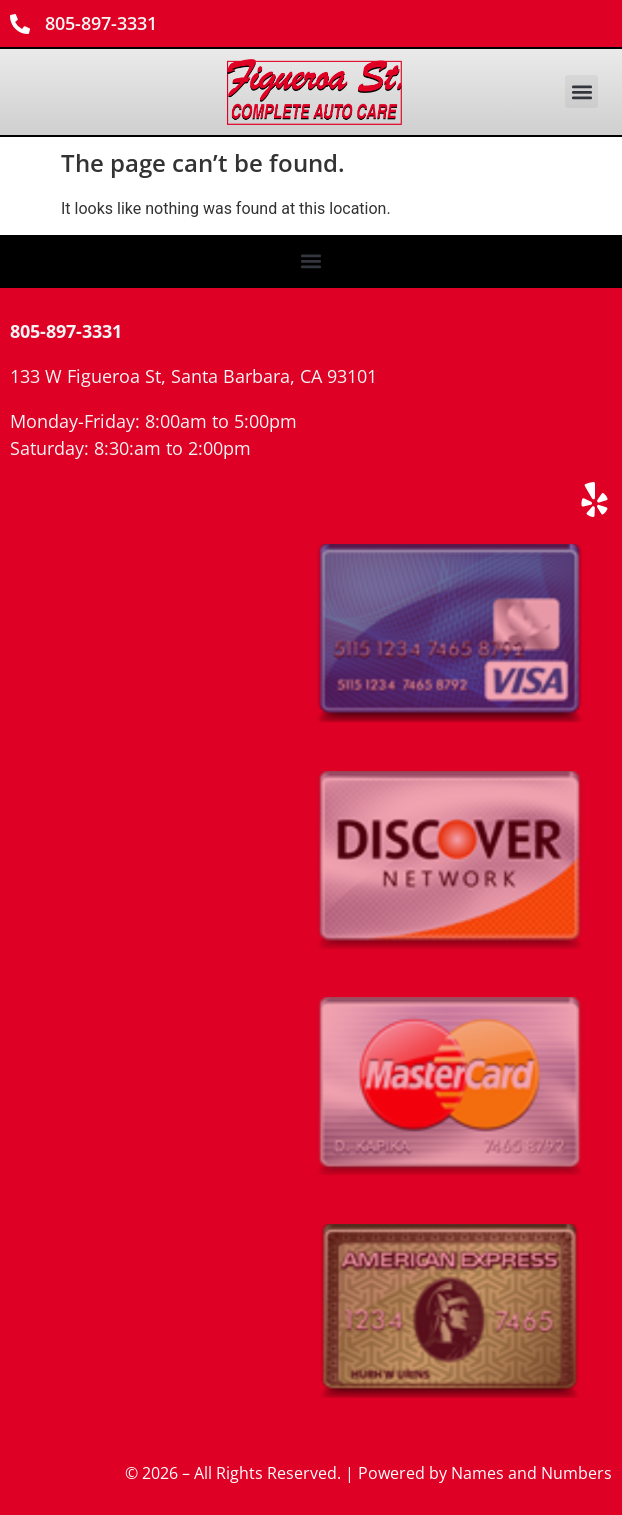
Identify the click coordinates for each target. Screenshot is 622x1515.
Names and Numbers (531, 1473)
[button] (581, 91)
